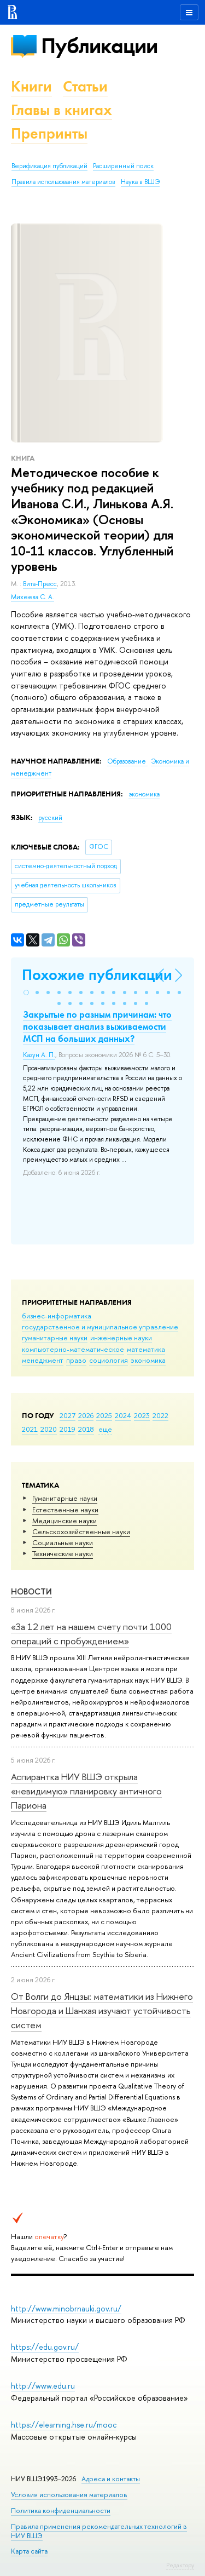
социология (108, 1360)
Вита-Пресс (40, 584)
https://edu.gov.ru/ (45, 2347)
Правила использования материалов (63, 181)
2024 (123, 1415)
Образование (127, 761)
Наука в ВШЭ (140, 181)
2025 (104, 1415)
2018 (86, 1429)
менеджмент (42, 1360)
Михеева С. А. (32, 597)
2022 (160, 1415)
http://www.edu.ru (43, 2385)
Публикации (99, 46)
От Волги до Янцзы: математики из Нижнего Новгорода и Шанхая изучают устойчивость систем (102, 2011)
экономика (148, 1360)
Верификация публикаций (49, 166)
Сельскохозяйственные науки (81, 1531)
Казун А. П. (39, 1055)
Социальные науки (62, 1542)
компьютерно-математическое (73, 1349)
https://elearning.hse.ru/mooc (63, 2424)
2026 (85, 1415)
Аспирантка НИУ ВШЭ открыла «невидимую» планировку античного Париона (86, 1791)
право (76, 1360)
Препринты (49, 133)
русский (50, 817)
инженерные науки (121, 1337)
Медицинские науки (64, 1520)
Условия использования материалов (69, 2494)
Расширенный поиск (123, 166)
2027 (67, 1415)
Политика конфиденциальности (60, 2510)
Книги (31, 86)
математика (146, 1349)
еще (105, 1429)
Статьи (85, 86)
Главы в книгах (61, 109)
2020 (48, 1429)
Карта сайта (29, 2551)
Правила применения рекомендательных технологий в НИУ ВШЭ (99, 2531)
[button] (26, 992)
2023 (142, 1415)
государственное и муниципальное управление (100, 1327)
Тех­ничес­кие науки (62, 1553)
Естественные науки (65, 1509)
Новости (31, 1591)
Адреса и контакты (110, 2478)
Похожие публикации (97, 974)
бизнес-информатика (56, 1316)
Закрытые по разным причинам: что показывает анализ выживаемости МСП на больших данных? (97, 1026)
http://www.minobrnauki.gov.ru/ (66, 2308)
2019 (67, 1429)
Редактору (180, 2565)
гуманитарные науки (54, 1337)
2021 (30, 1429)
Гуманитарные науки (64, 1498)
